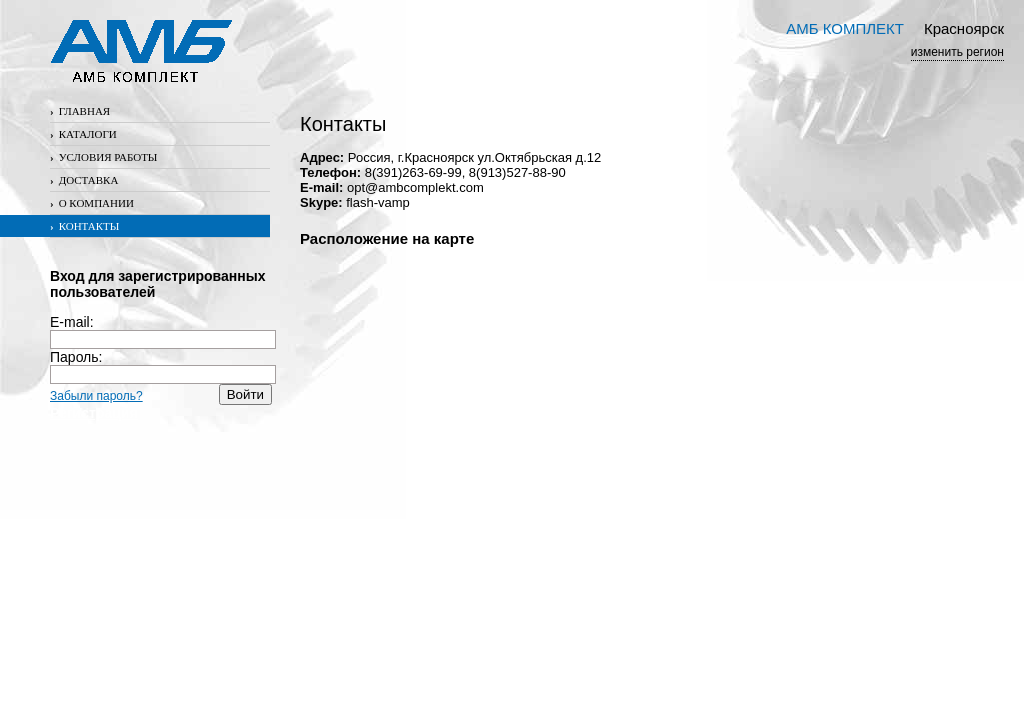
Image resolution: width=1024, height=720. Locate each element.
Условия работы (103, 157)
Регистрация (94, 413)
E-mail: (163, 330)
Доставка (84, 180)
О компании (92, 203)
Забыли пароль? (96, 396)
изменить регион (957, 52)
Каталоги (83, 134)
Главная (80, 111)
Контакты (84, 226)
